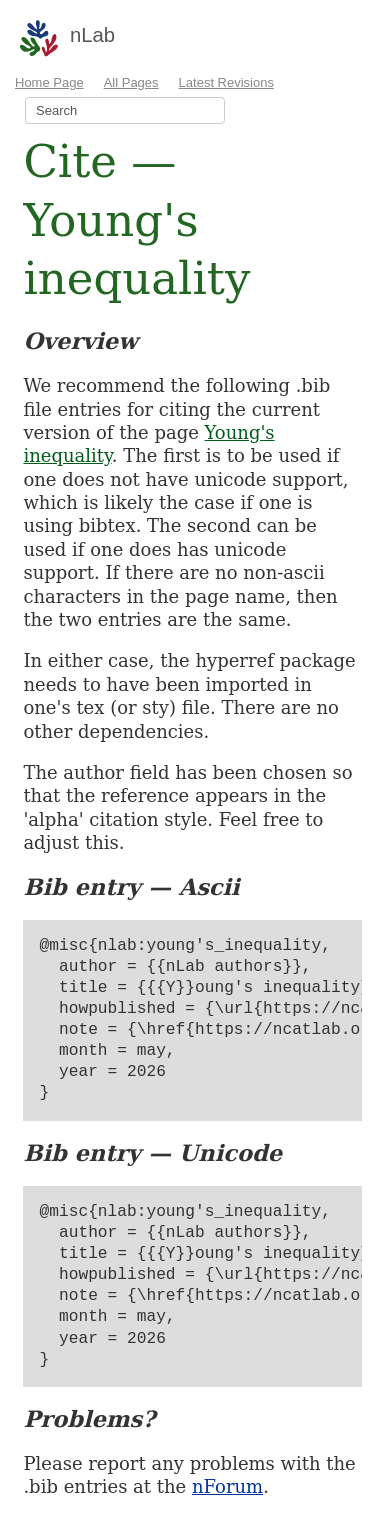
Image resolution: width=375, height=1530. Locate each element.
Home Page (49, 82)
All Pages (131, 82)
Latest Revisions (226, 82)
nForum (227, 1486)
